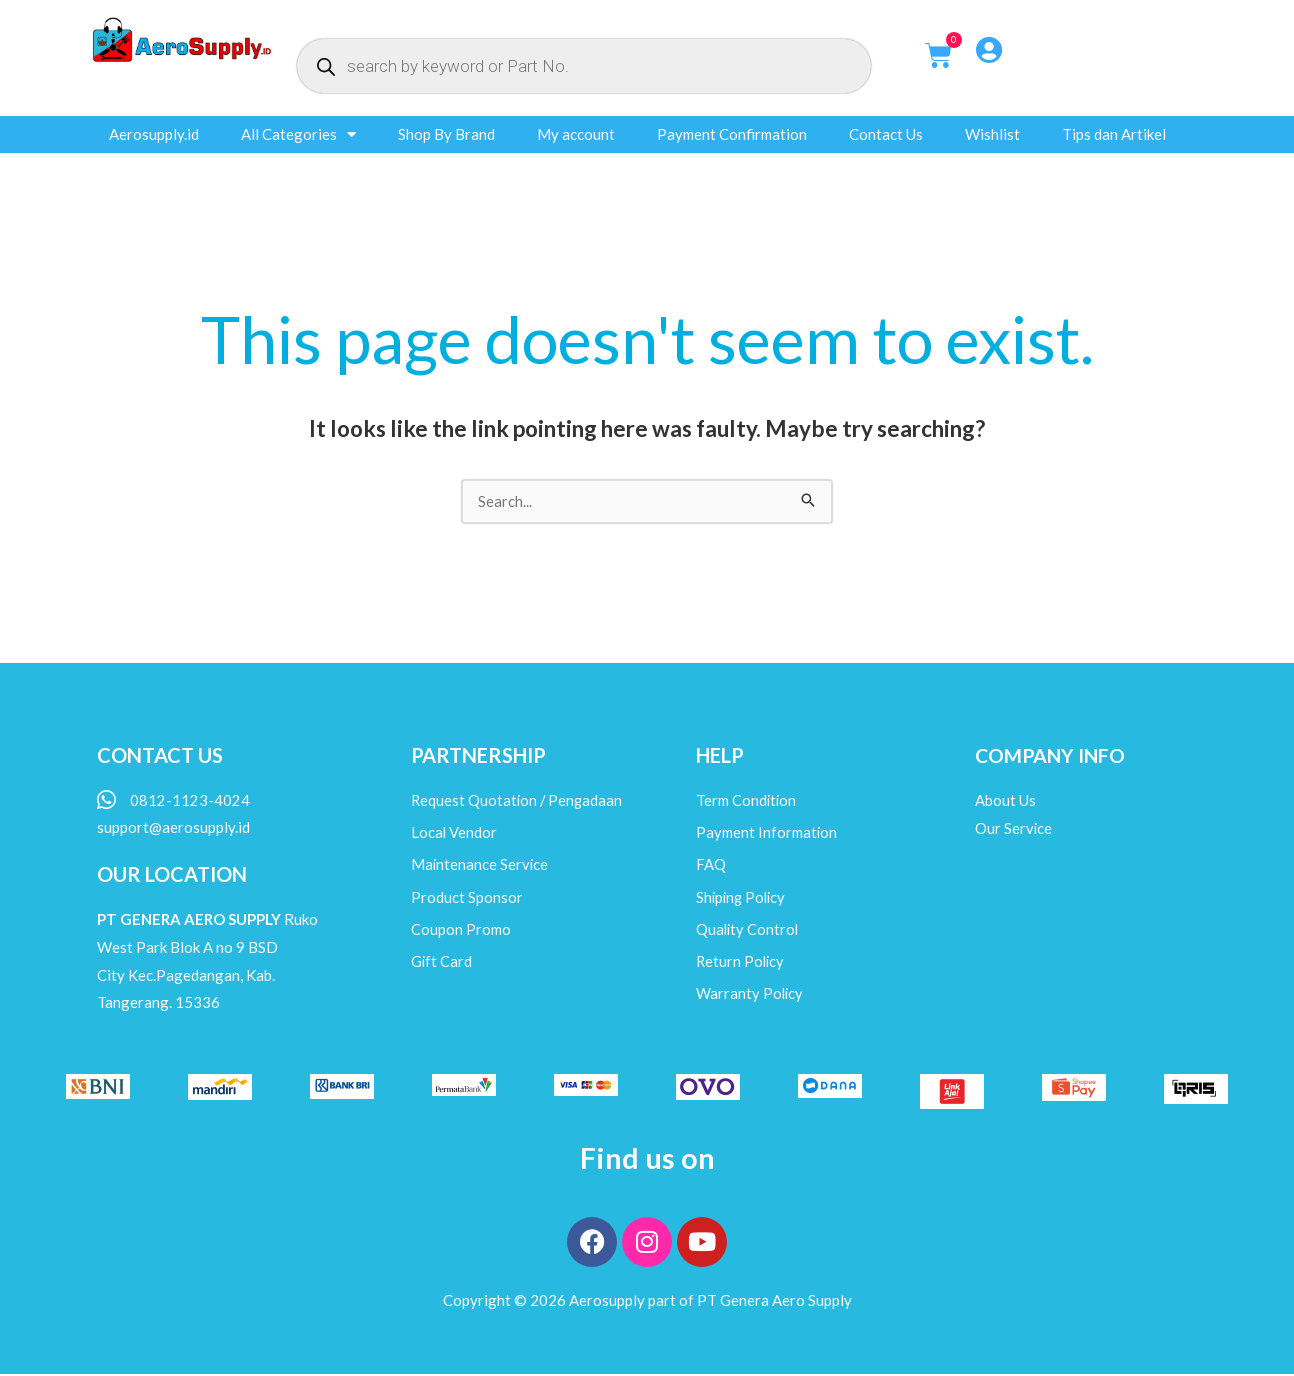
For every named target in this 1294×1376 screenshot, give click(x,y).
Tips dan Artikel (1114, 134)
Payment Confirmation (732, 134)
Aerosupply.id (154, 134)
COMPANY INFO (1051, 756)
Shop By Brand (446, 134)
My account (576, 134)
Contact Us (886, 134)
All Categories (298, 134)
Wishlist (992, 134)
